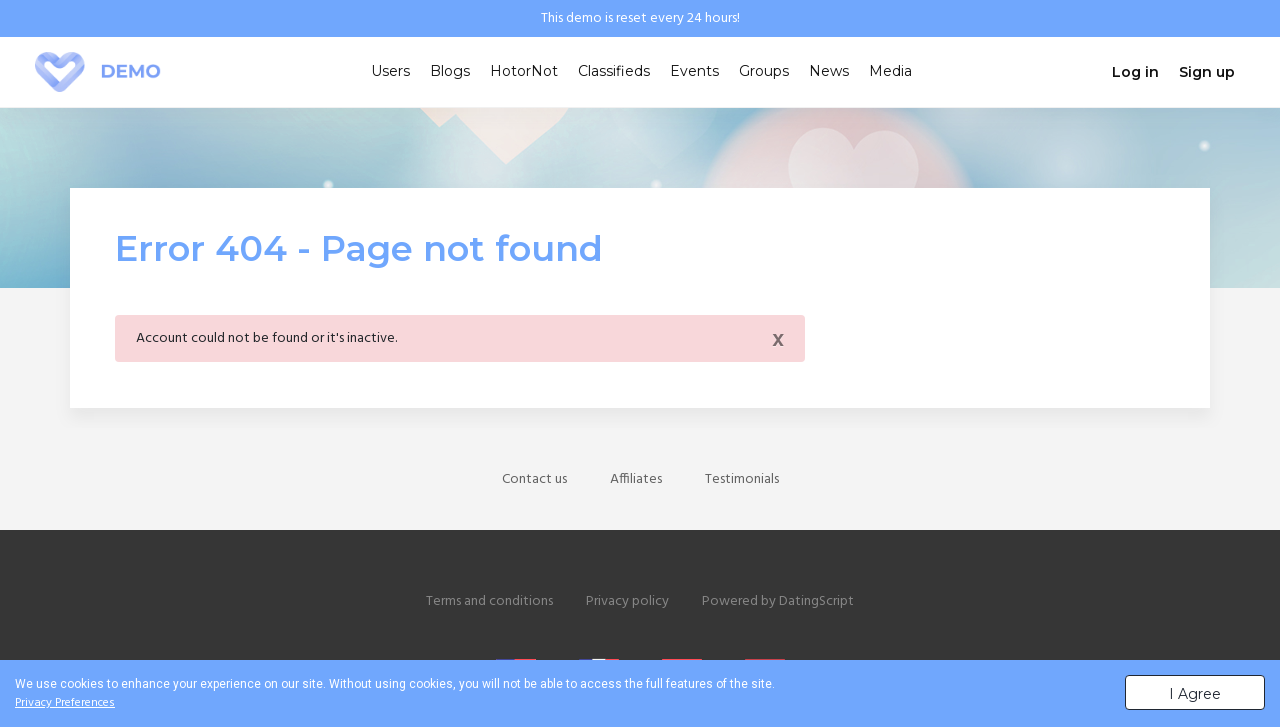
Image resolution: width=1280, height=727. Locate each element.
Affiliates (636, 479)
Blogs (450, 71)
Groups (764, 71)
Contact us (534, 479)
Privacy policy (627, 601)
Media (890, 71)
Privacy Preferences (65, 703)
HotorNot (524, 71)
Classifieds (614, 71)
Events (694, 71)
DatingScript (816, 601)
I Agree (1195, 694)
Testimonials (742, 479)
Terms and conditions (489, 601)
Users (390, 71)
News (829, 71)
